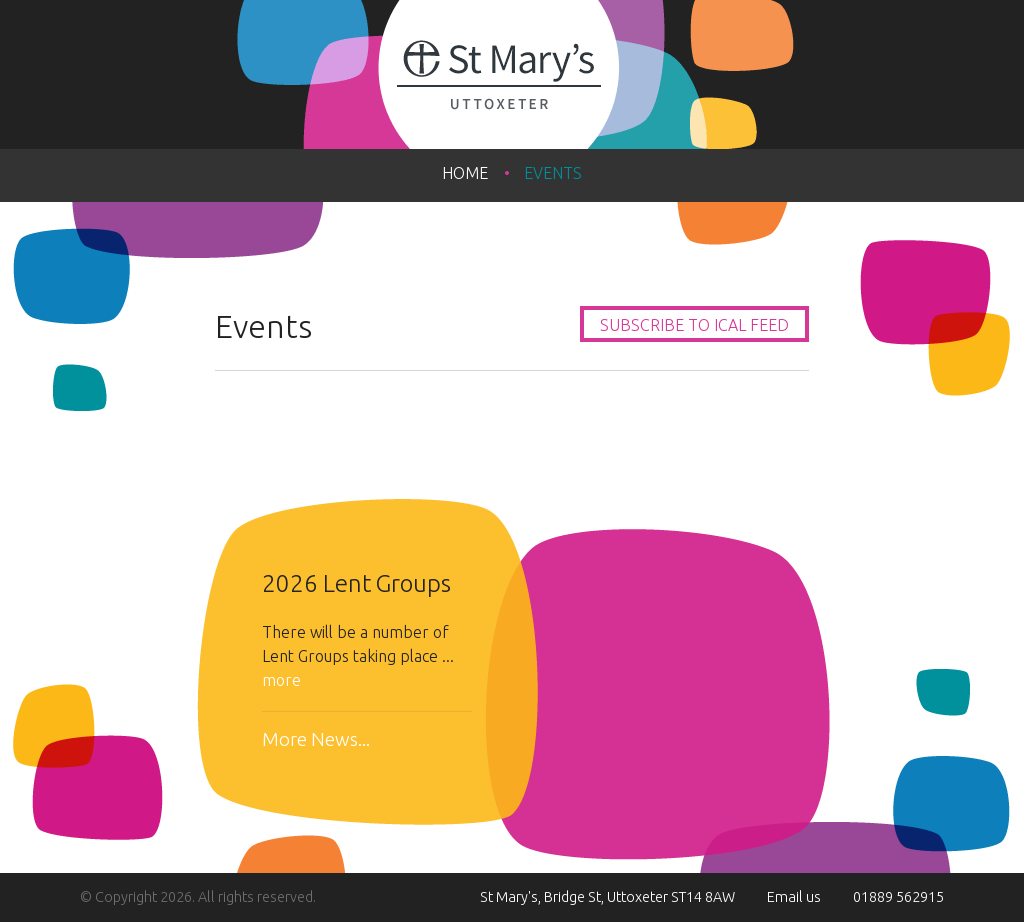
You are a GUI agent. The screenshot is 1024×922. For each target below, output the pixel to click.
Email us (794, 897)
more (281, 680)
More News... (316, 739)
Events (553, 173)
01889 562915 (898, 897)
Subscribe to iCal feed (694, 325)
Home (465, 173)
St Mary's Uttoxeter (512, 74)
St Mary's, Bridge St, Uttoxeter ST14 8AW (607, 897)
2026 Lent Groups (356, 583)
